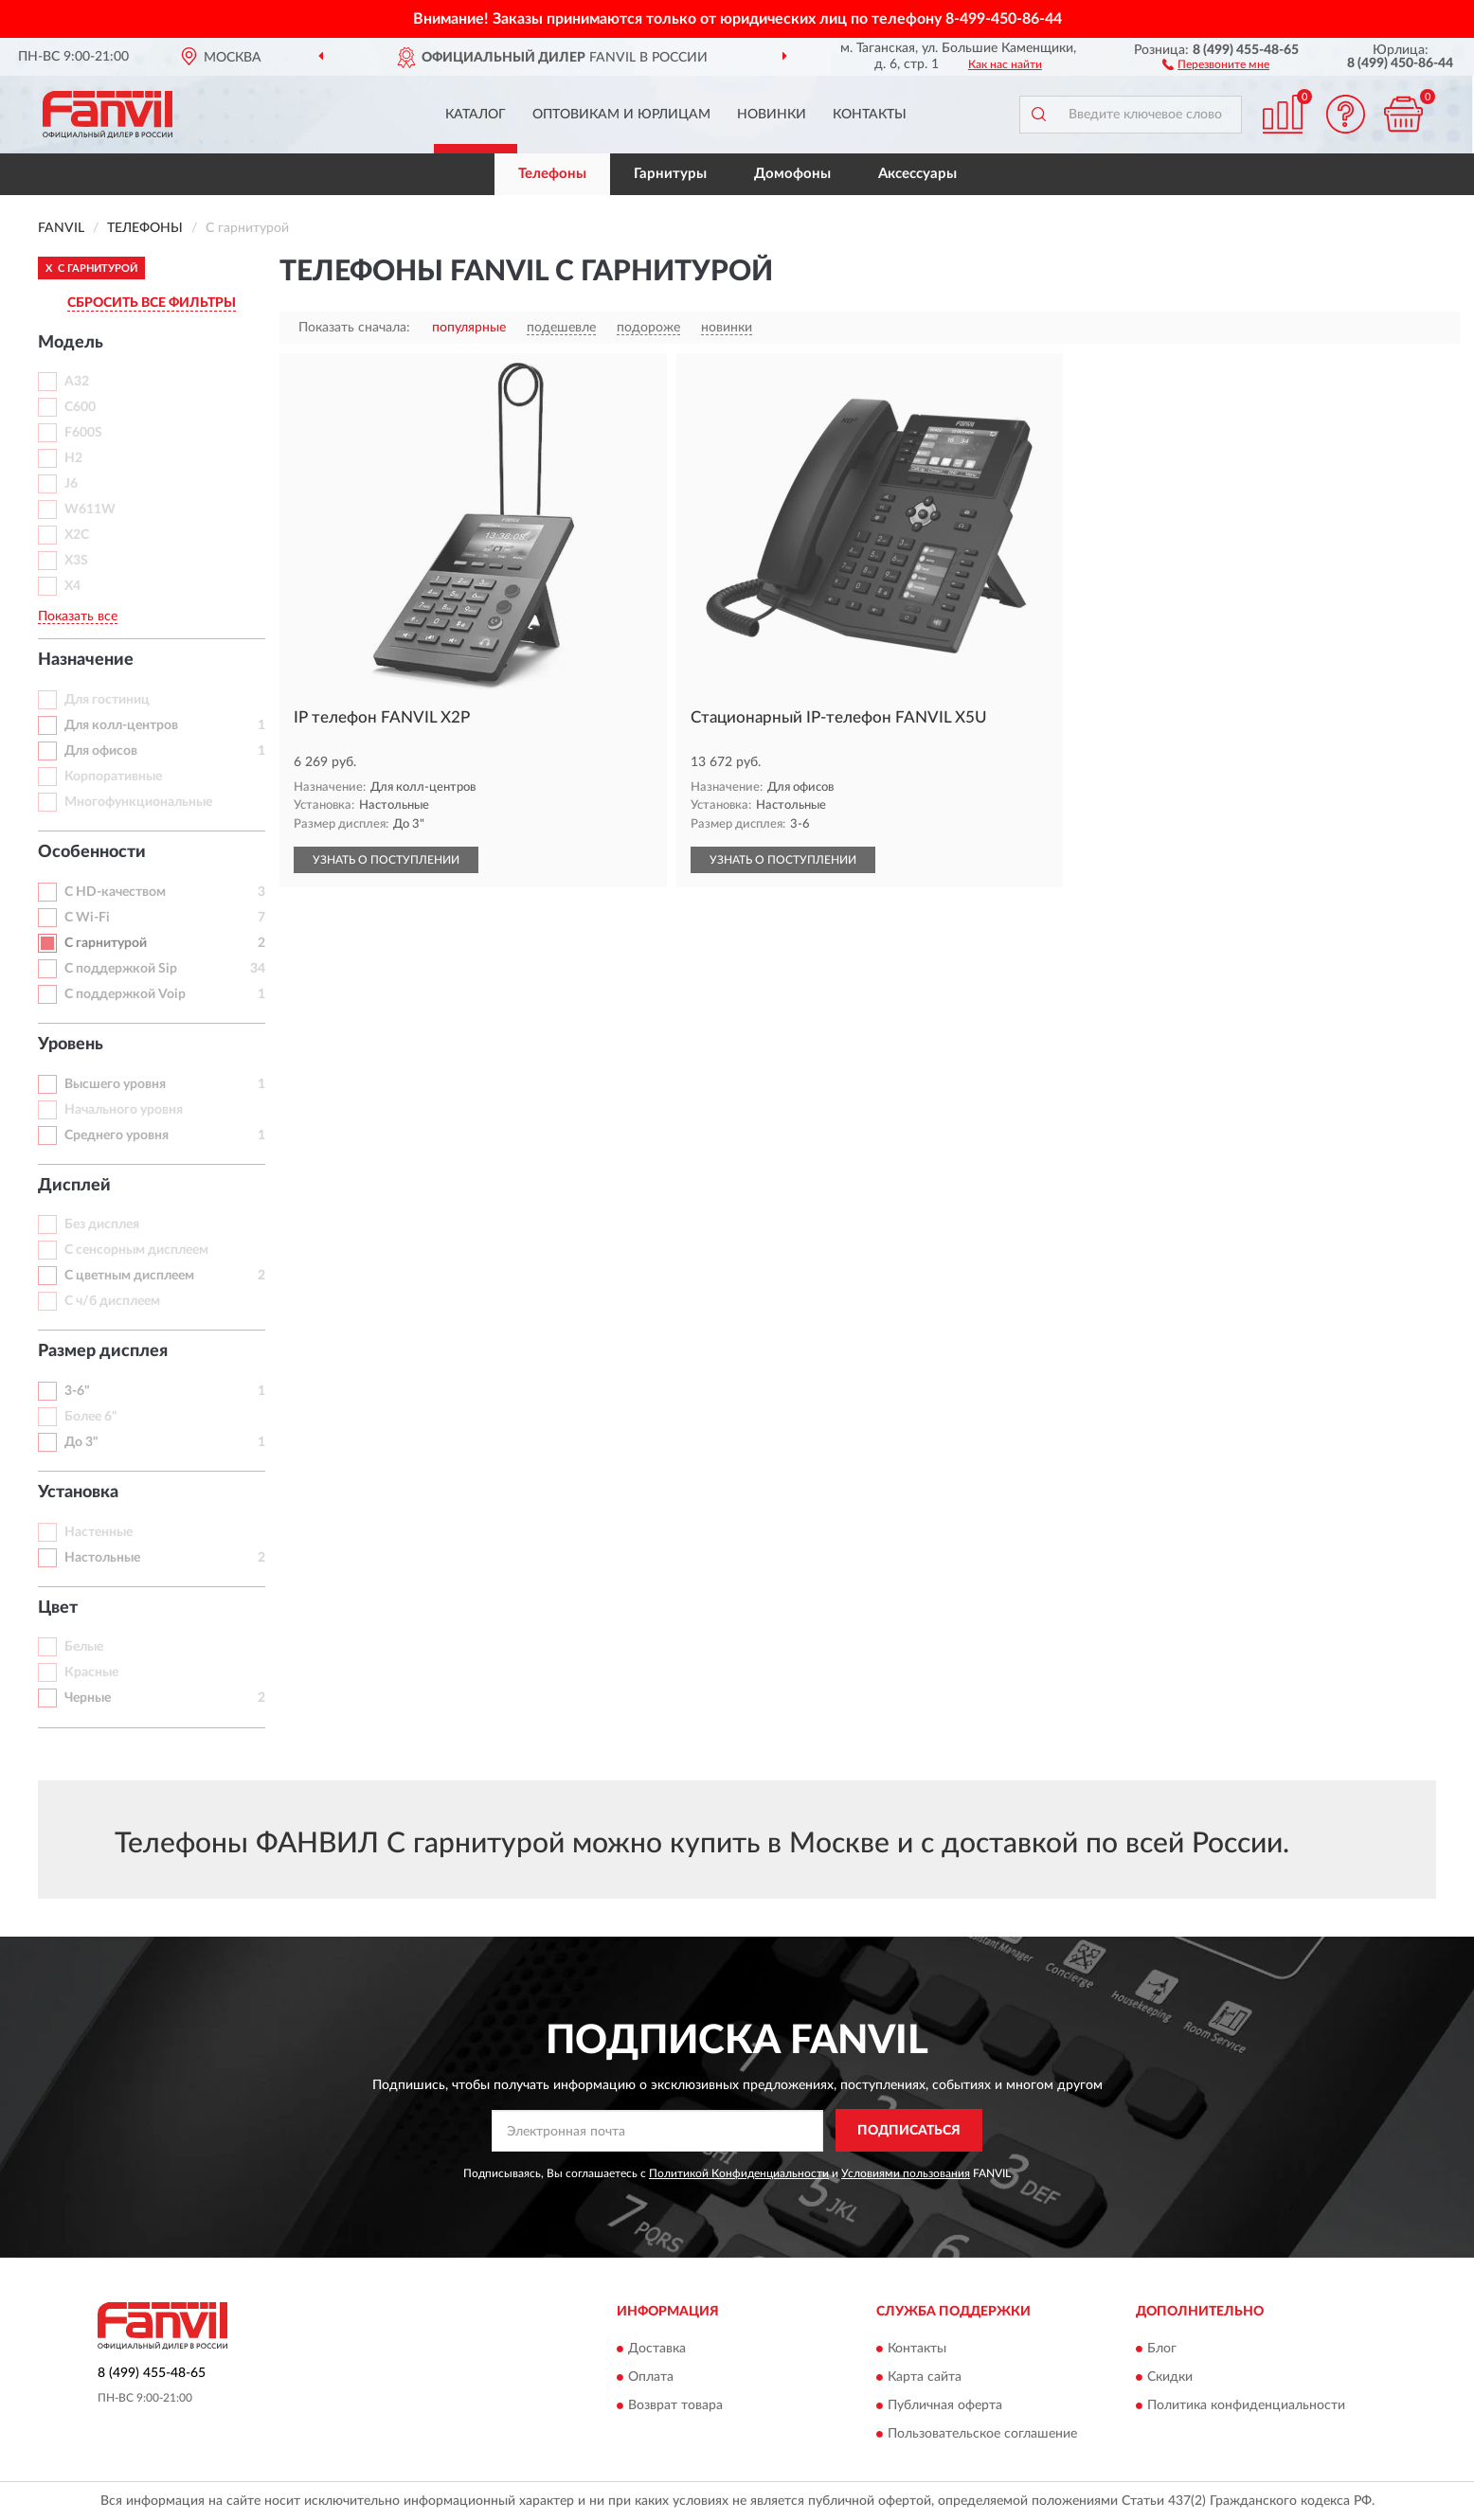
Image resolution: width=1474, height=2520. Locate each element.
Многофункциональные (138, 802)
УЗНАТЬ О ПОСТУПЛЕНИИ (386, 860)
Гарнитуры (670, 174)
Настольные (102, 1557)
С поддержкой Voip (125, 994)
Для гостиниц (107, 699)
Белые (83, 1646)
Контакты (870, 114)
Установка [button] (78, 1492)
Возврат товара (675, 2405)
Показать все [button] (77, 616)
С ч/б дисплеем (112, 1301)
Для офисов (100, 751)
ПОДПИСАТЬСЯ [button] (909, 2130)
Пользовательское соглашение (982, 2433)
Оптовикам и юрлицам (621, 114)
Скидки (1170, 2377)
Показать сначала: (354, 327)
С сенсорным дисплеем (136, 1250)
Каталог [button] (475, 114)
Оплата (651, 2377)
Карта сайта (925, 2377)
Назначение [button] (86, 660)
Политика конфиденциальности (1246, 2405)
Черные (87, 1698)
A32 (76, 381)
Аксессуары (917, 174)
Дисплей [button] (74, 1185)
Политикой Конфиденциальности (739, 2173)
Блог (1162, 2348)
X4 (72, 586)
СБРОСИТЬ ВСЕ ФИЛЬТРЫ (151, 303)
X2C (76, 535)
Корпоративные (113, 776)
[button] (1215, 63)
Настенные (98, 1532)
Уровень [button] (70, 1044)
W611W (90, 509)
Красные (91, 1672)
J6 (71, 484)
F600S (83, 432)
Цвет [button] (58, 1608)
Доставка (657, 2348)
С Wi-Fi (87, 917)
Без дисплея (101, 1224)
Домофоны (792, 174)
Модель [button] (70, 342)
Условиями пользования (905, 2173)
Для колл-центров (121, 725)
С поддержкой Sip (120, 968)
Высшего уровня (115, 1084)
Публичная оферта (945, 2405)
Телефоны (552, 174)
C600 (80, 407)
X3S (76, 560)
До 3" (81, 1442)
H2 (73, 458)
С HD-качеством (115, 892)
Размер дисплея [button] (103, 1351)
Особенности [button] (92, 852)
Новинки (771, 114)
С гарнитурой (105, 943)
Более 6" (90, 1416)
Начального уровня (123, 1110)
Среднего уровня (116, 1135)
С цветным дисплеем (129, 1275)
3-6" (77, 1391)
